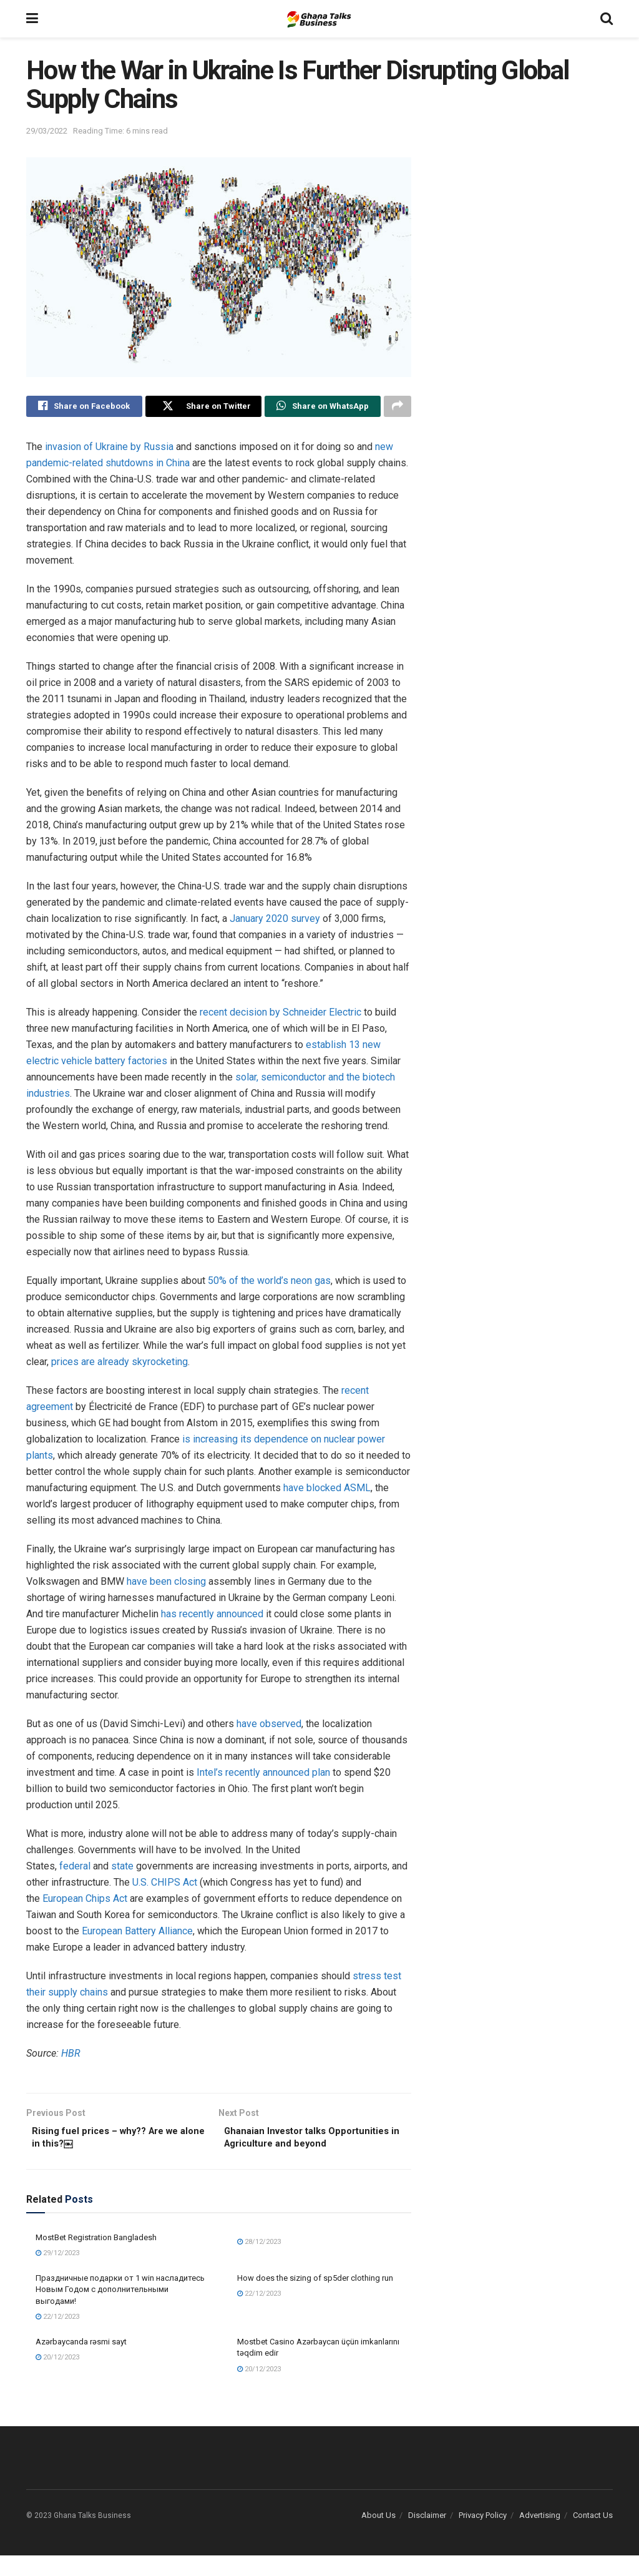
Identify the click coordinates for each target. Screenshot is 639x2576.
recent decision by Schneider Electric (280, 1015)
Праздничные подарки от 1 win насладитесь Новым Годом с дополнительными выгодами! (120, 2310)
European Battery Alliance (137, 1933)
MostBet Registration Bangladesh (96, 2258)
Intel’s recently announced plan (263, 1775)
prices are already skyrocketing (119, 1364)
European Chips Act (84, 1901)
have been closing (166, 1584)
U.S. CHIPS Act (164, 1885)
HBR (70, 2056)
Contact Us (593, 2535)
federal (74, 1868)
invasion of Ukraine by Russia (109, 449)
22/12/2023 (57, 2337)
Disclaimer (427, 2535)
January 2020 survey (275, 921)
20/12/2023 (57, 2378)
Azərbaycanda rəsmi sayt (81, 2362)
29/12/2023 (57, 2274)
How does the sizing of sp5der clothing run (315, 2298)
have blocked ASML (327, 1490)
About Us (378, 2535)
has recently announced (212, 1616)
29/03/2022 (46, 130)
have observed (269, 1726)
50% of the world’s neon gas (269, 1283)
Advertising (539, 2535)
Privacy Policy (483, 2535)
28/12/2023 (259, 2262)
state (122, 1868)
